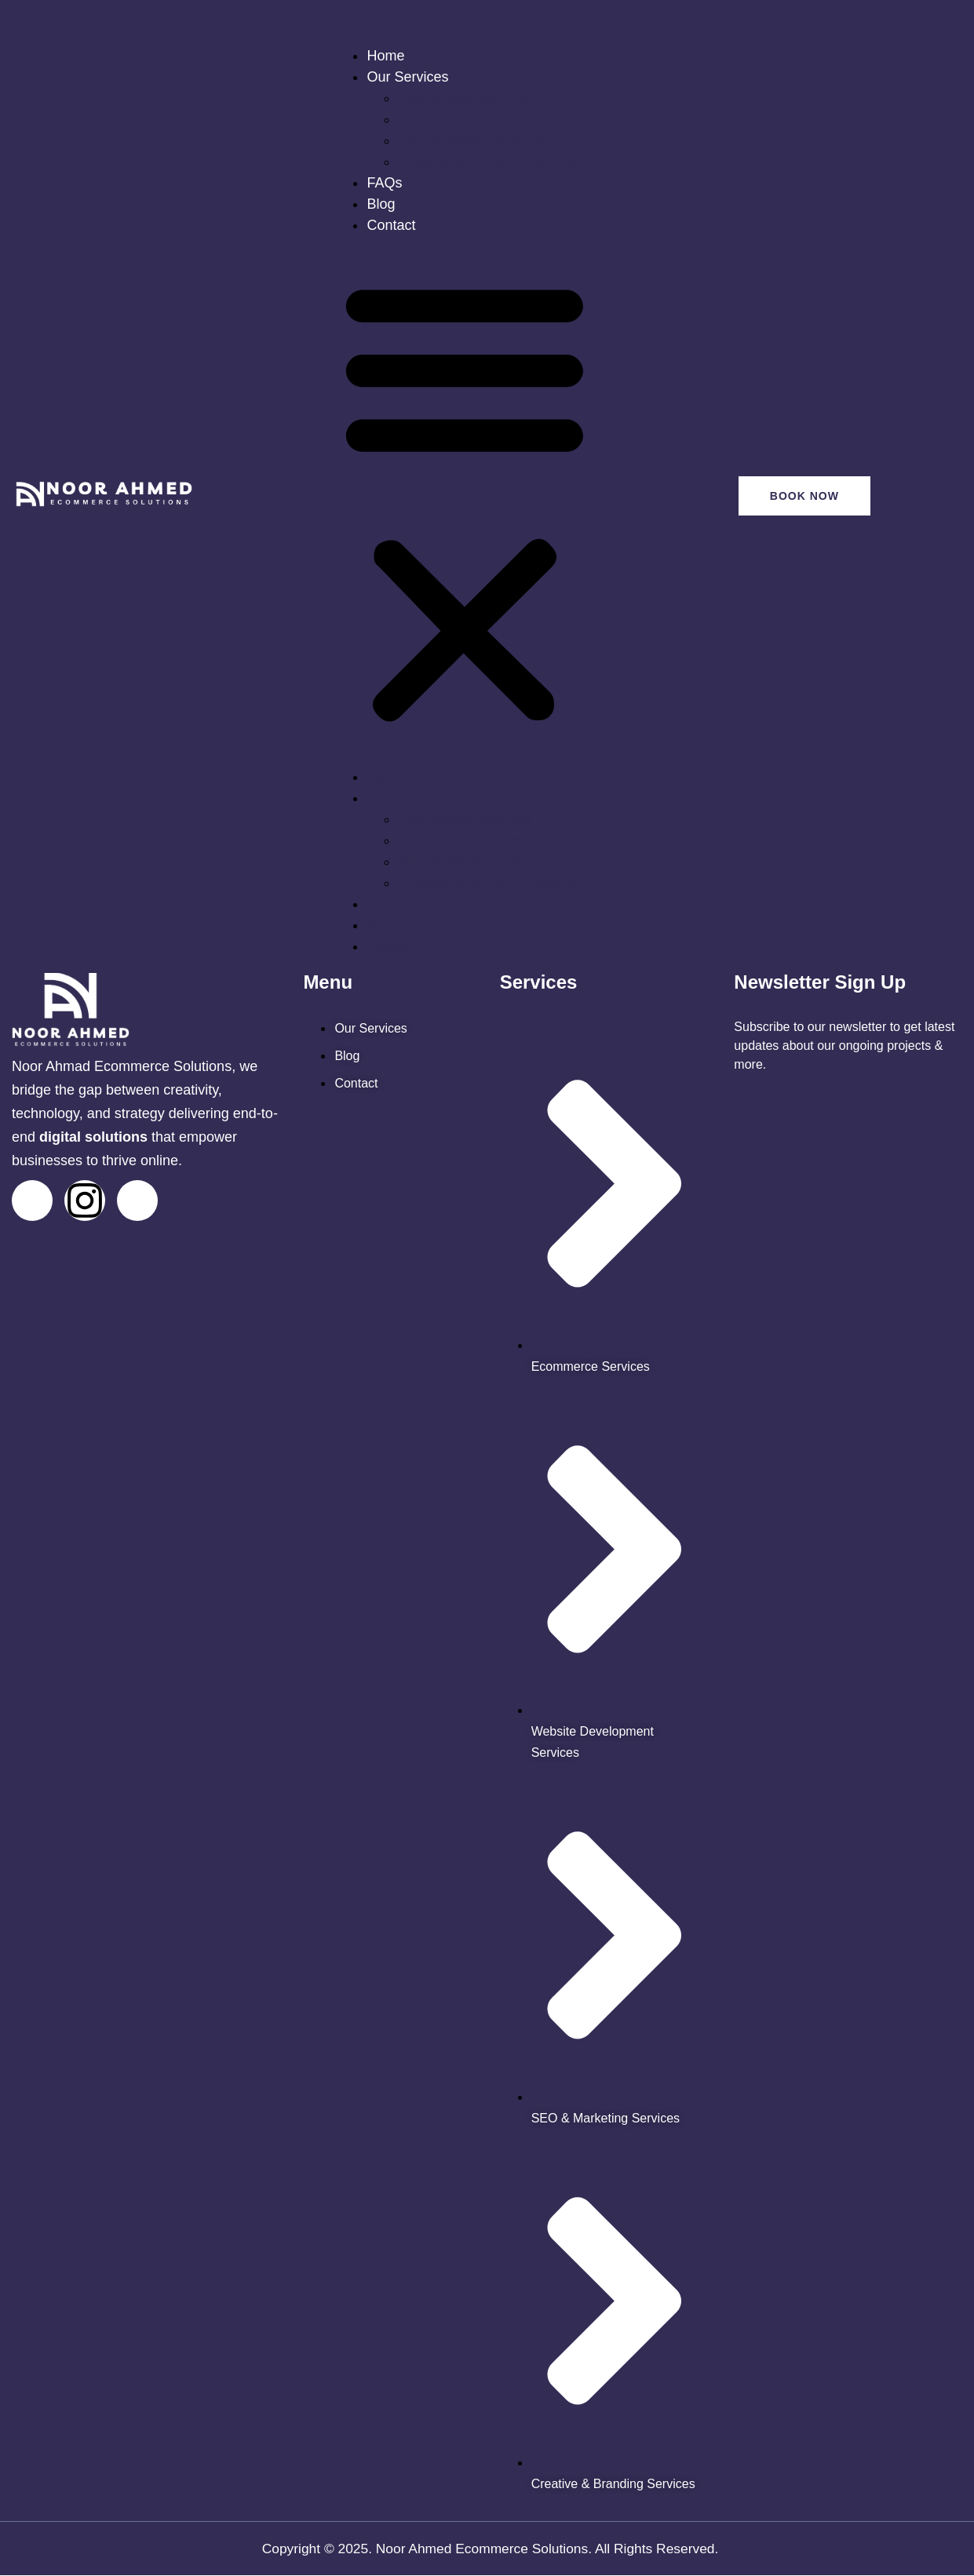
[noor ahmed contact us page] (356, 1083)
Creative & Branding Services (490, 161)
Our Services (407, 77)
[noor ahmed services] (370, 1028)
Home (385, 56)
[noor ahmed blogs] (346, 1055)
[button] (464, 501)
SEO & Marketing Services (481, 140)
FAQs (384, 183)
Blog (381, 204)
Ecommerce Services (464, 98)
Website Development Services (496, 119)
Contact (391, 225)
